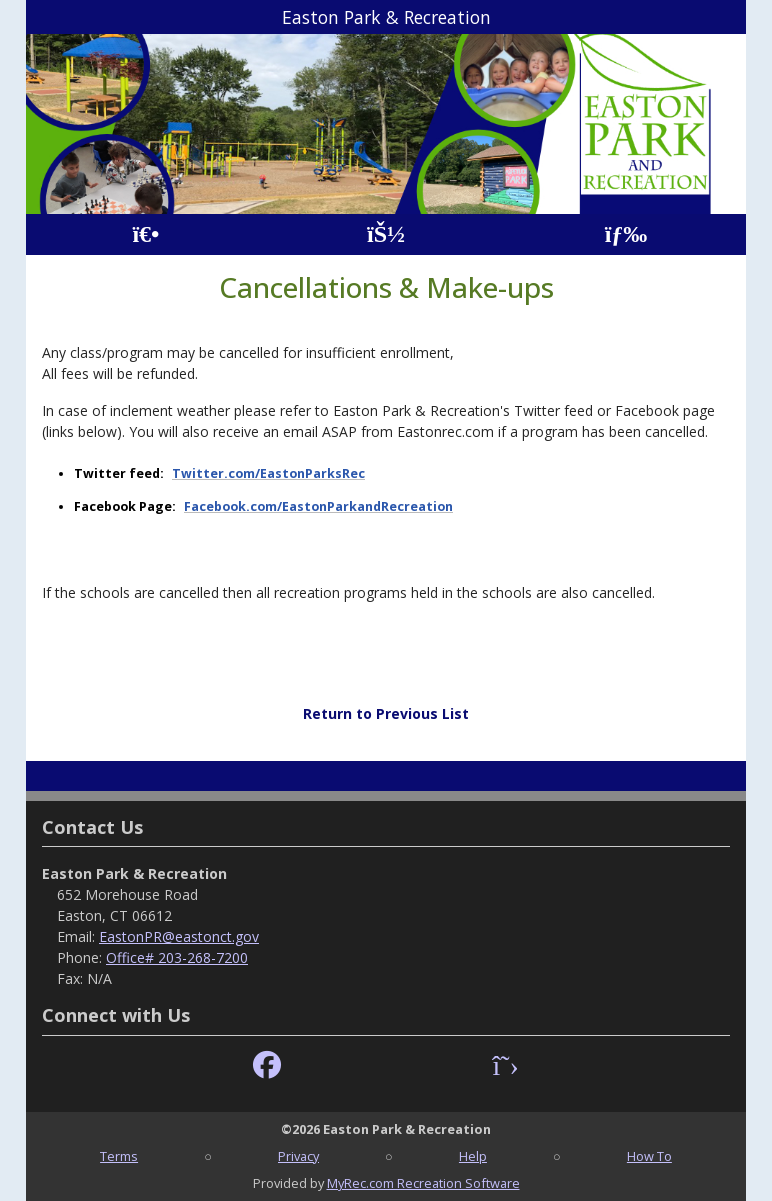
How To (649, 1156)
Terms (119, 1156)
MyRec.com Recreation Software (423, 1183)
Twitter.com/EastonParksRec (268, 473)
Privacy (298, 1156)
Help (473, 1156)
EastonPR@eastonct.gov (179, 936)
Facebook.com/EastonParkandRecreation (318, 506)
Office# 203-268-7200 (177, 957)
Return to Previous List (386, 713)
